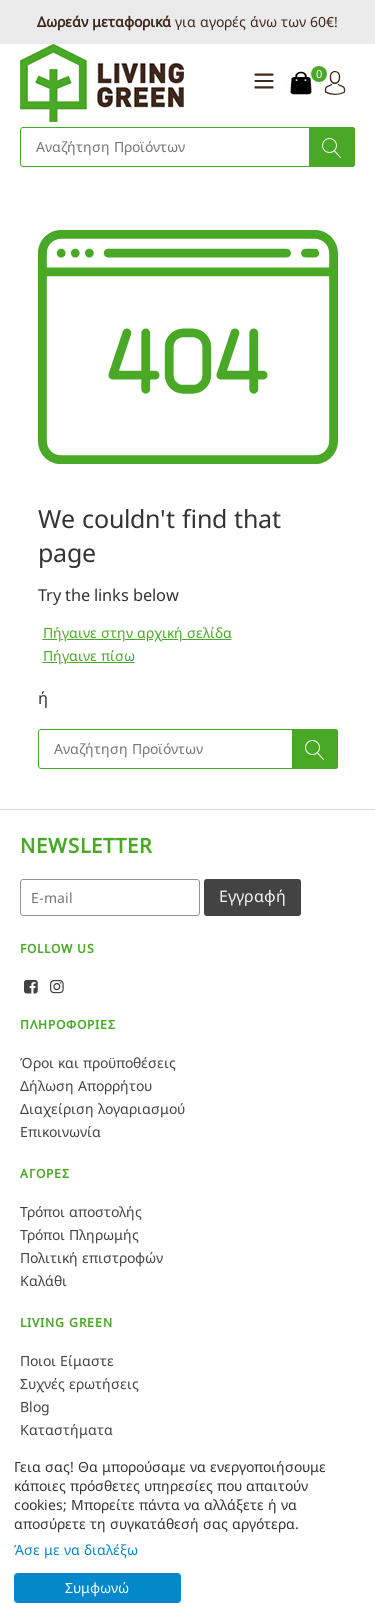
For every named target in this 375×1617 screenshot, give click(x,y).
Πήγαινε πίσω (89, 655)
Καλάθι (43, 1280)
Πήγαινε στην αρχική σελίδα (137, 632)
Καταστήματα (66, 1429)
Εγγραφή (252, 896)
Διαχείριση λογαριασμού (102, 1108)
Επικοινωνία (60, 1131)
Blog (35, 1406)
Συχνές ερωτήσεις (79, 1383)
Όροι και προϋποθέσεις (98, 1062)
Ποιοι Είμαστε (67, 1360)
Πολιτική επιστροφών (91, 1257)
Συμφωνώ (97, 1587)
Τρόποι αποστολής (81, 1211)
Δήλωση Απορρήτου (86, 1085)
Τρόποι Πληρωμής (79, 1234)
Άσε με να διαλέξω (76, 1549)
